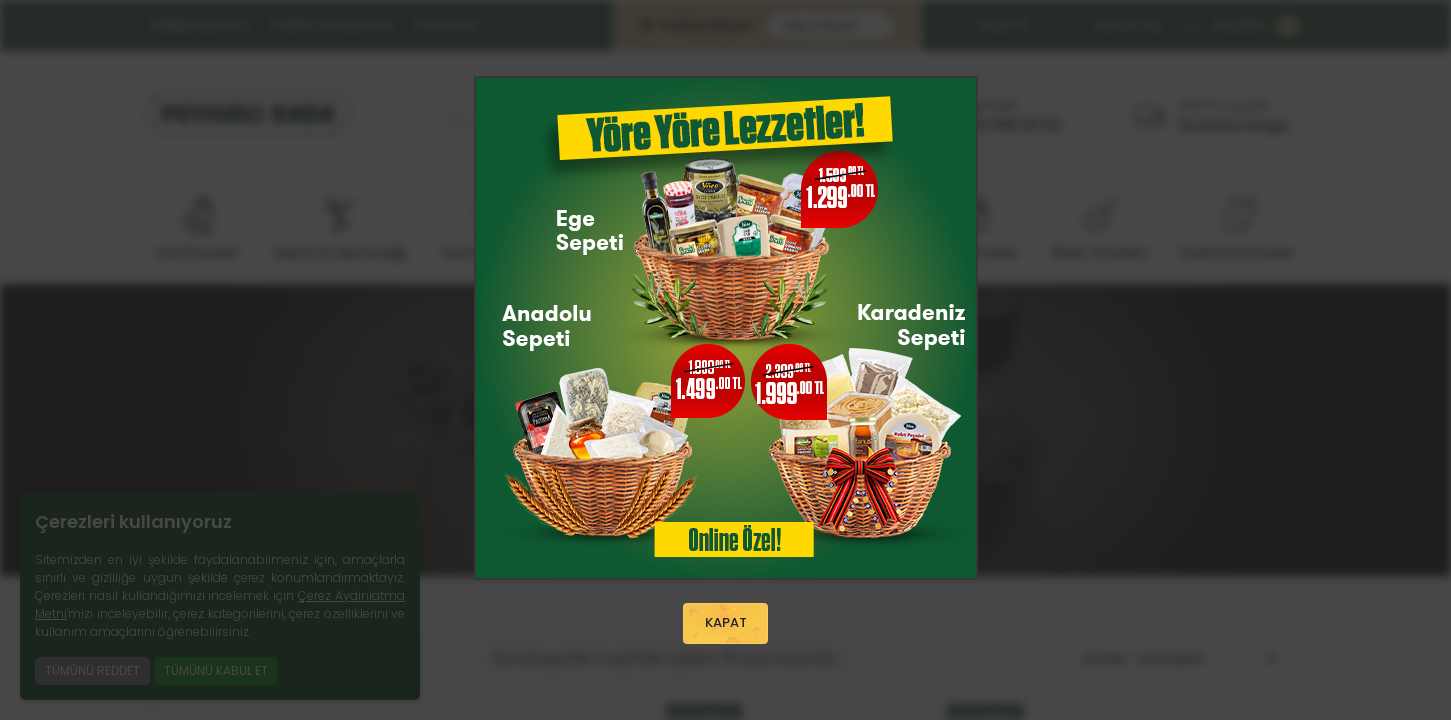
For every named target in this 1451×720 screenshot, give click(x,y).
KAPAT (726, 624)
